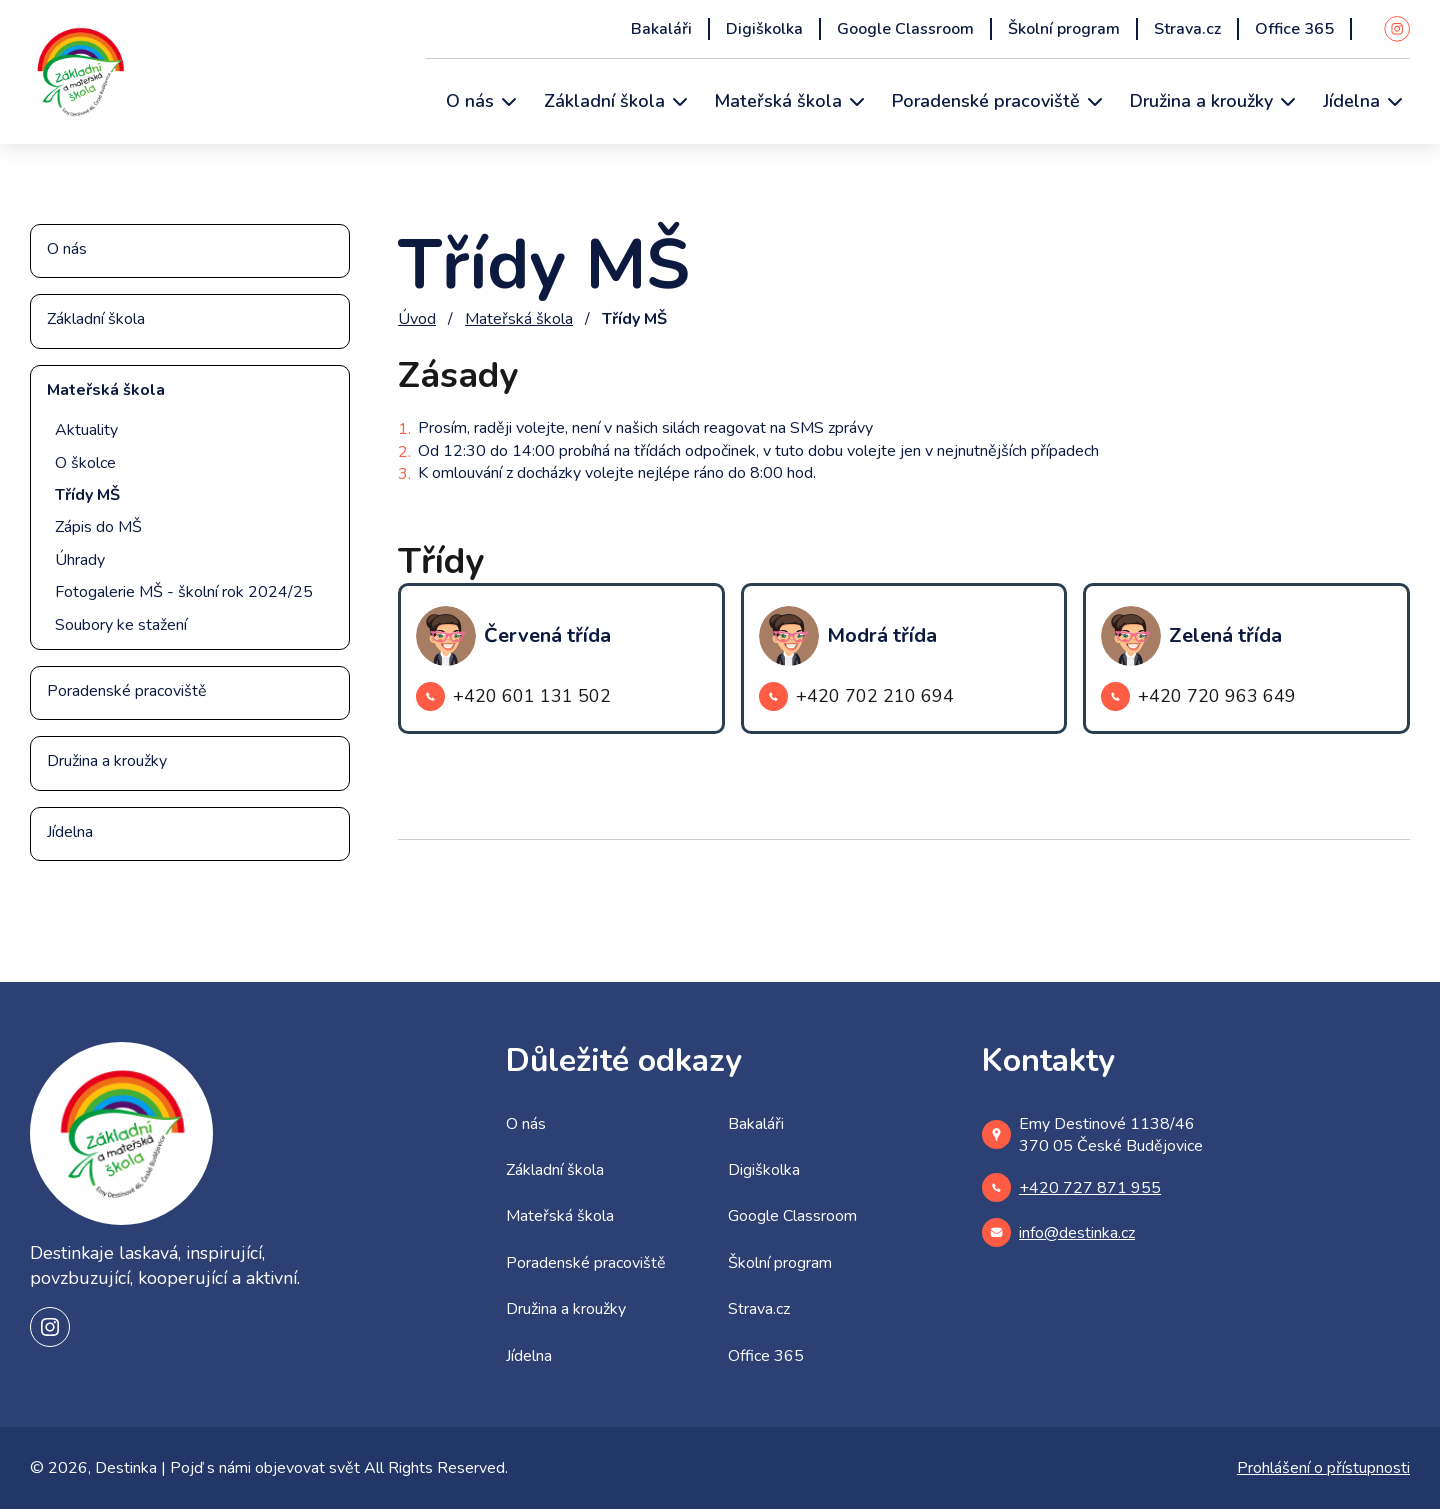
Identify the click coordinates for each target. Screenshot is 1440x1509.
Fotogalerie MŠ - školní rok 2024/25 (184, 592)
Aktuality (86, 430)
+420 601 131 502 (513, 696)
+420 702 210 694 (856, 696)
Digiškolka (764, 29)
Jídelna (1351, 101)
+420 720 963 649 (1198, 696)
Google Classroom (905, 29)
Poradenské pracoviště (986, 101)
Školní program (1064, 29)
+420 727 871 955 (1071, 1187)
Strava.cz (1187, 29)
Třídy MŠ (87, 495)
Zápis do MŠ (98, 527)
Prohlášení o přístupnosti (1323, 1468)
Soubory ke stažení (121, 625)
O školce (85, 463)
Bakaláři (661, 29)
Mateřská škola (778, 101)
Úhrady (80, 560)
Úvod (417, 319)
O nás (470, 101)
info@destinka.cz (1058, 1232)
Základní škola (604, 101)
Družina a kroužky (1201, 101)
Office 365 (1294, 29)
